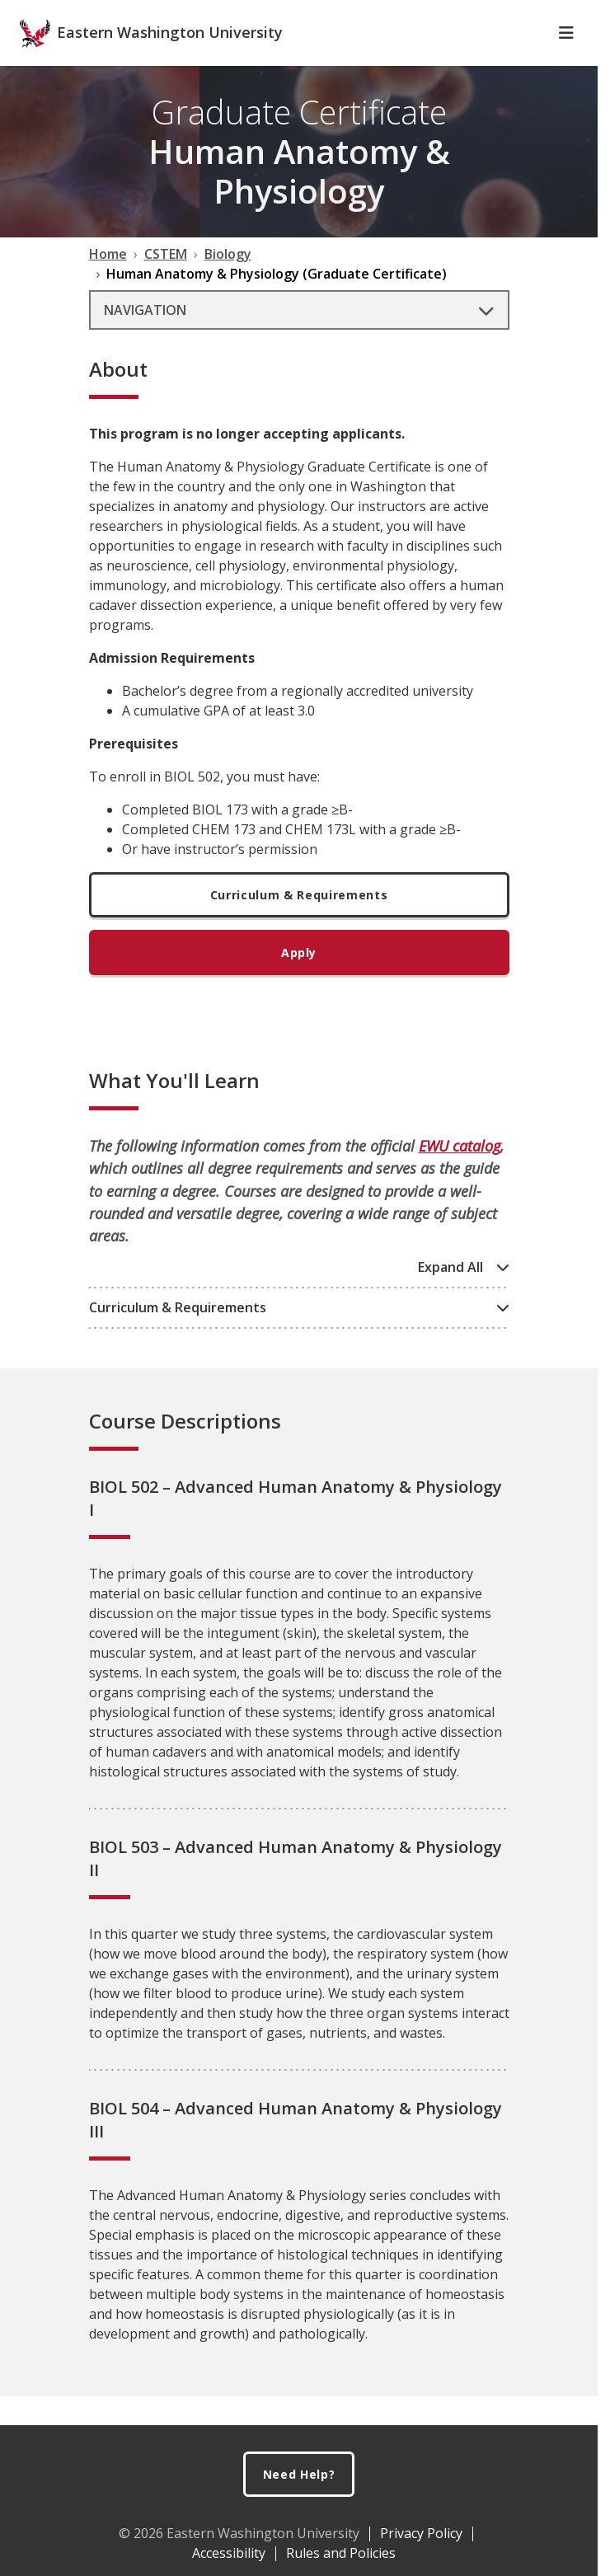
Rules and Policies (341, 2553)
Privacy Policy (421, 2533)
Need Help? (299, 2474)
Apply (299, 981)
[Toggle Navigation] (566, 62)
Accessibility (228, 2553)
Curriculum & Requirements (298, 923)
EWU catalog (459, 1175)
